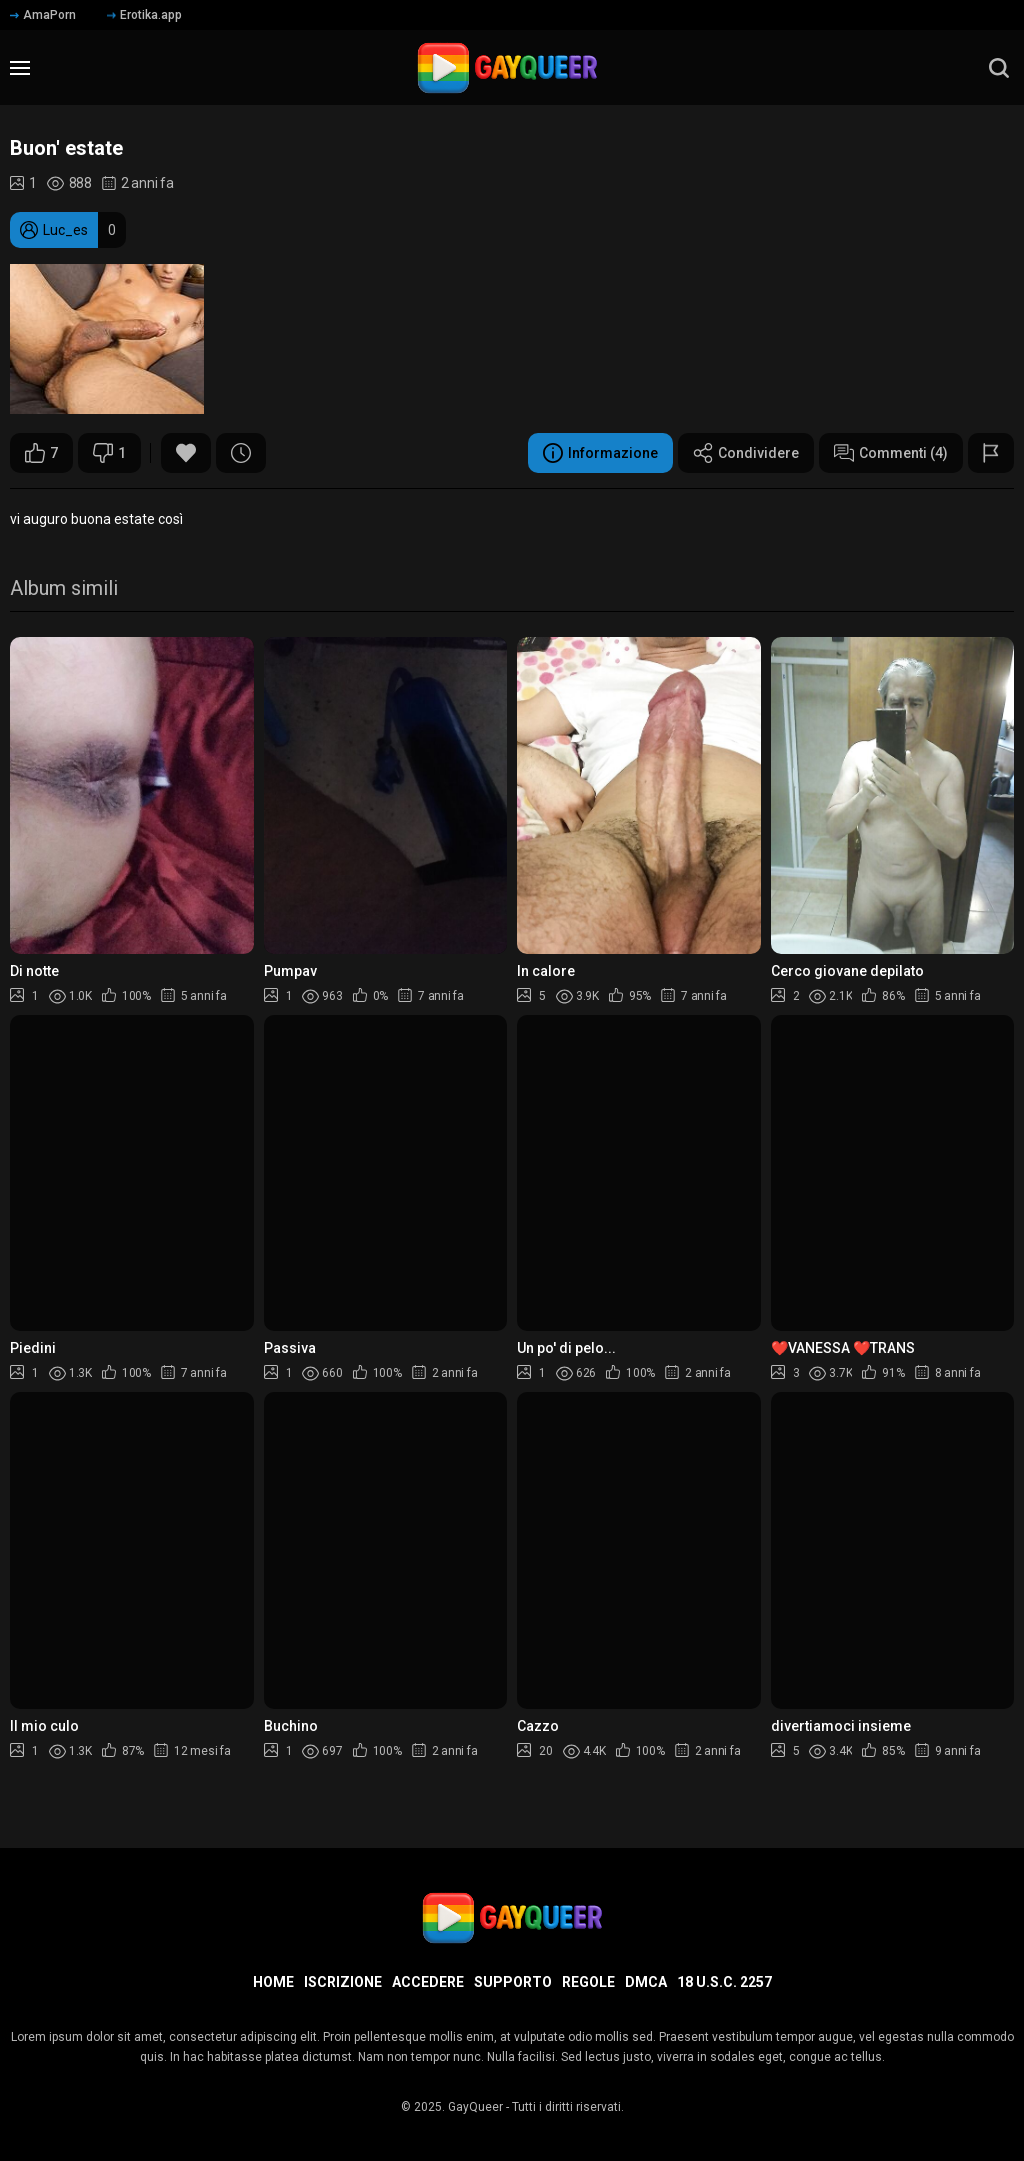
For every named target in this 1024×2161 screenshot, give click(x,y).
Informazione (600, 453)
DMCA (646, 1982)
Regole (588, 1982)
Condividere (746, 453)
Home (273, 1982)
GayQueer (475, 2107)
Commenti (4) (891, 453)
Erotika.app (144, 15)
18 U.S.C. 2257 (724, 1982)
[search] (999, 68)
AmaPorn (43, 15)
